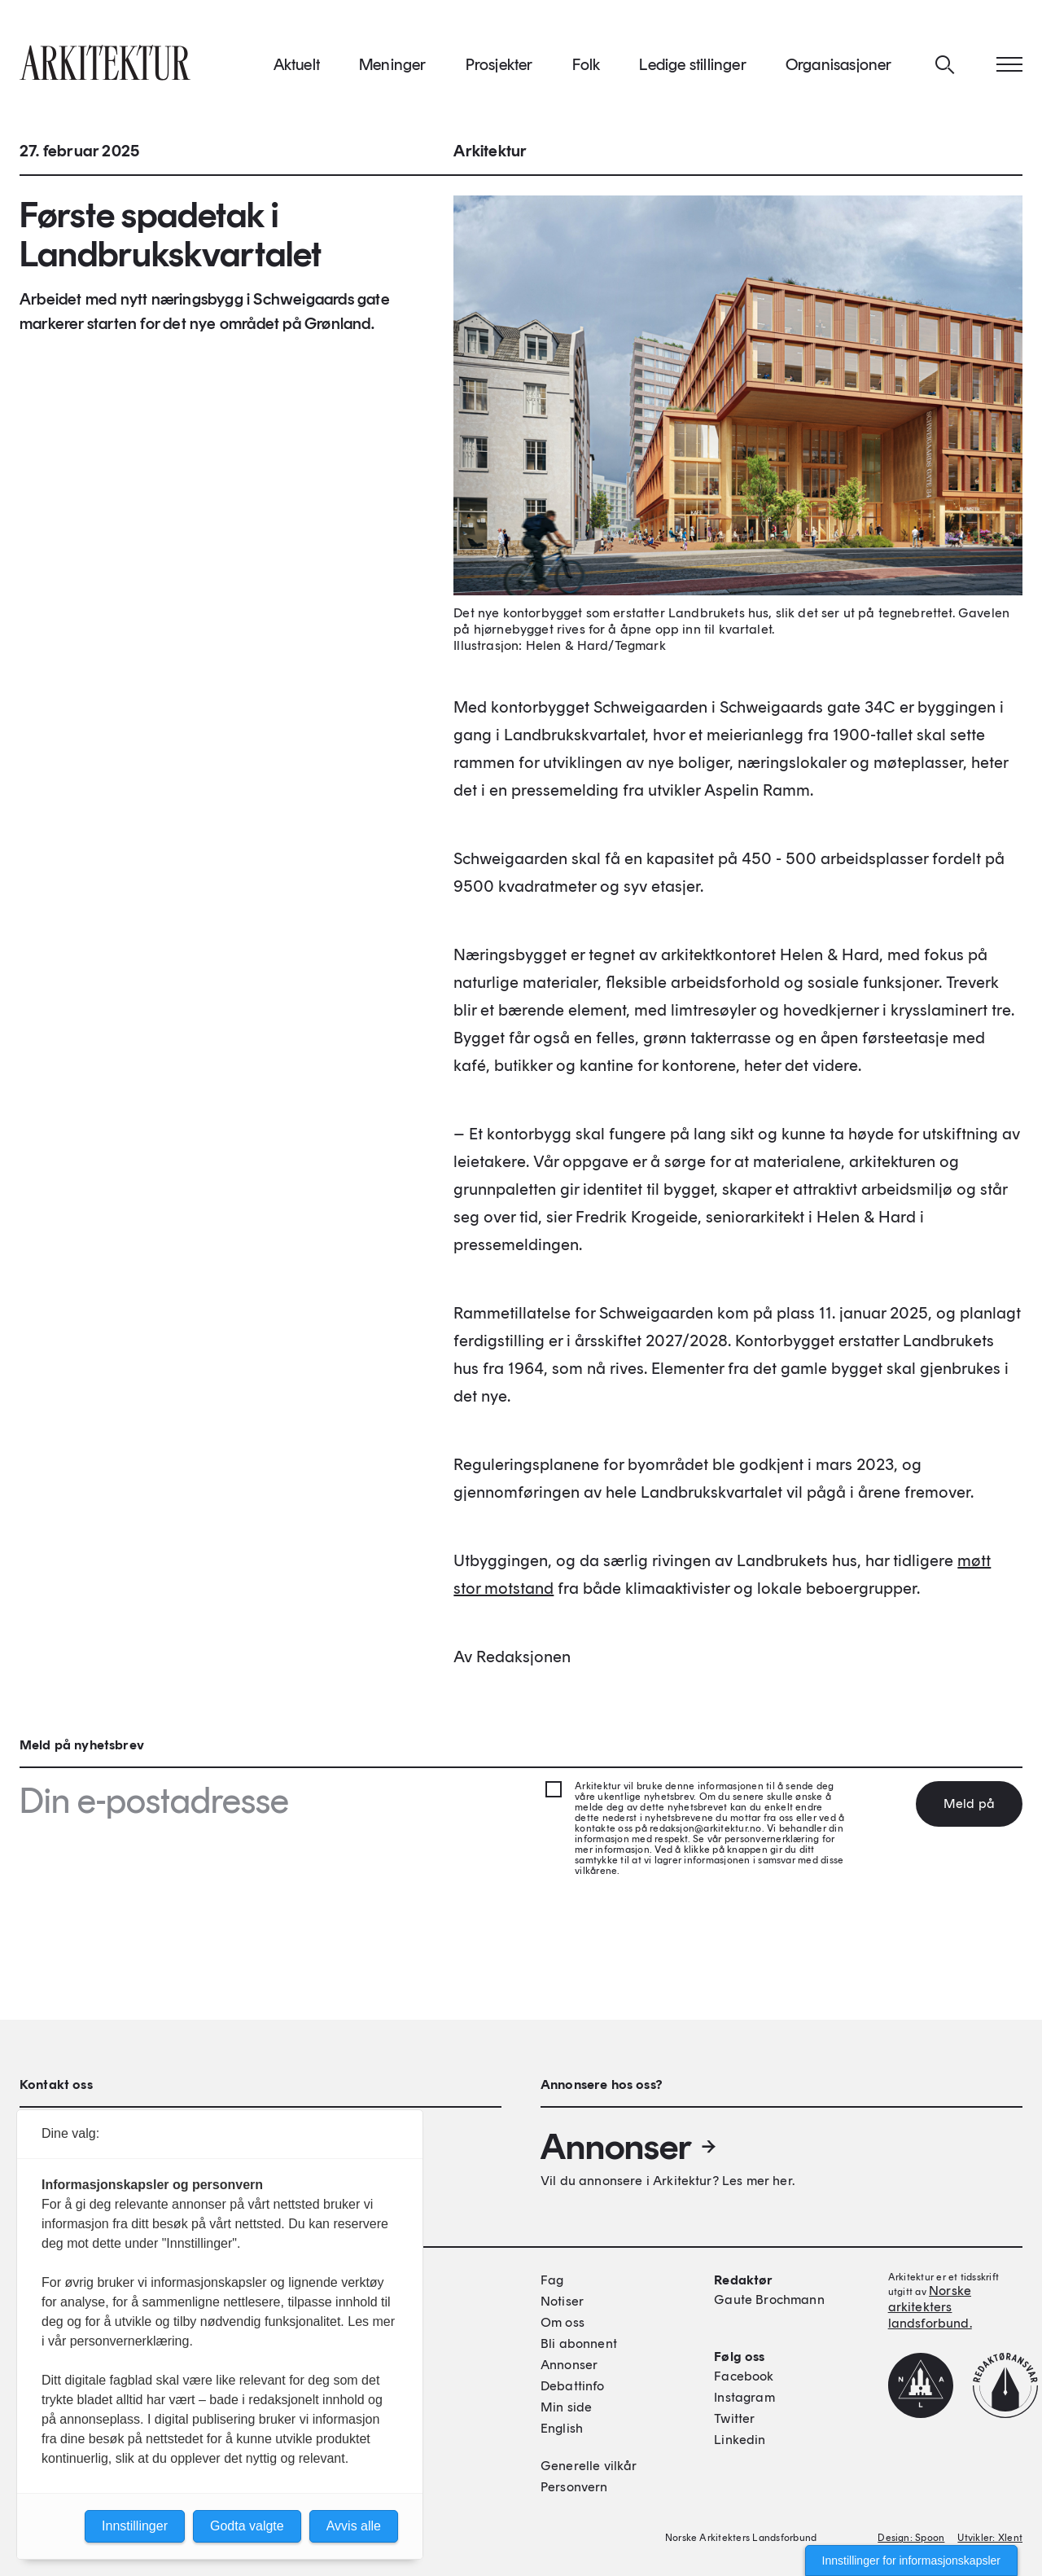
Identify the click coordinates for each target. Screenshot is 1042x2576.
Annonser (629, 2146)
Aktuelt (297, 64)
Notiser (562, 2301)
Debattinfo (573, 2386)
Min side (566, 2407)
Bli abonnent (579, 2343)
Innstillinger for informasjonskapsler (911, 2560)
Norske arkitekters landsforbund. (930, 2307)
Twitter (734, 2418)
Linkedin (739, 2439)
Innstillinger (135, 2526)
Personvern (574, 2487)
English (562, 2428)
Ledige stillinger (692, 64)
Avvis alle (353, 2526)
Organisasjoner (839, 64)
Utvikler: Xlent (989, 2537)
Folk (586, 64)
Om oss (562, 2322)
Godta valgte (247, 2526)
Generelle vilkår (589, 2465)
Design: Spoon (911, 2537)
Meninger (393, 64)
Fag (552, 2280)
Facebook (743, 2376)
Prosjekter (499, 64)
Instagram (744, 2397)
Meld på (969, 1803)
